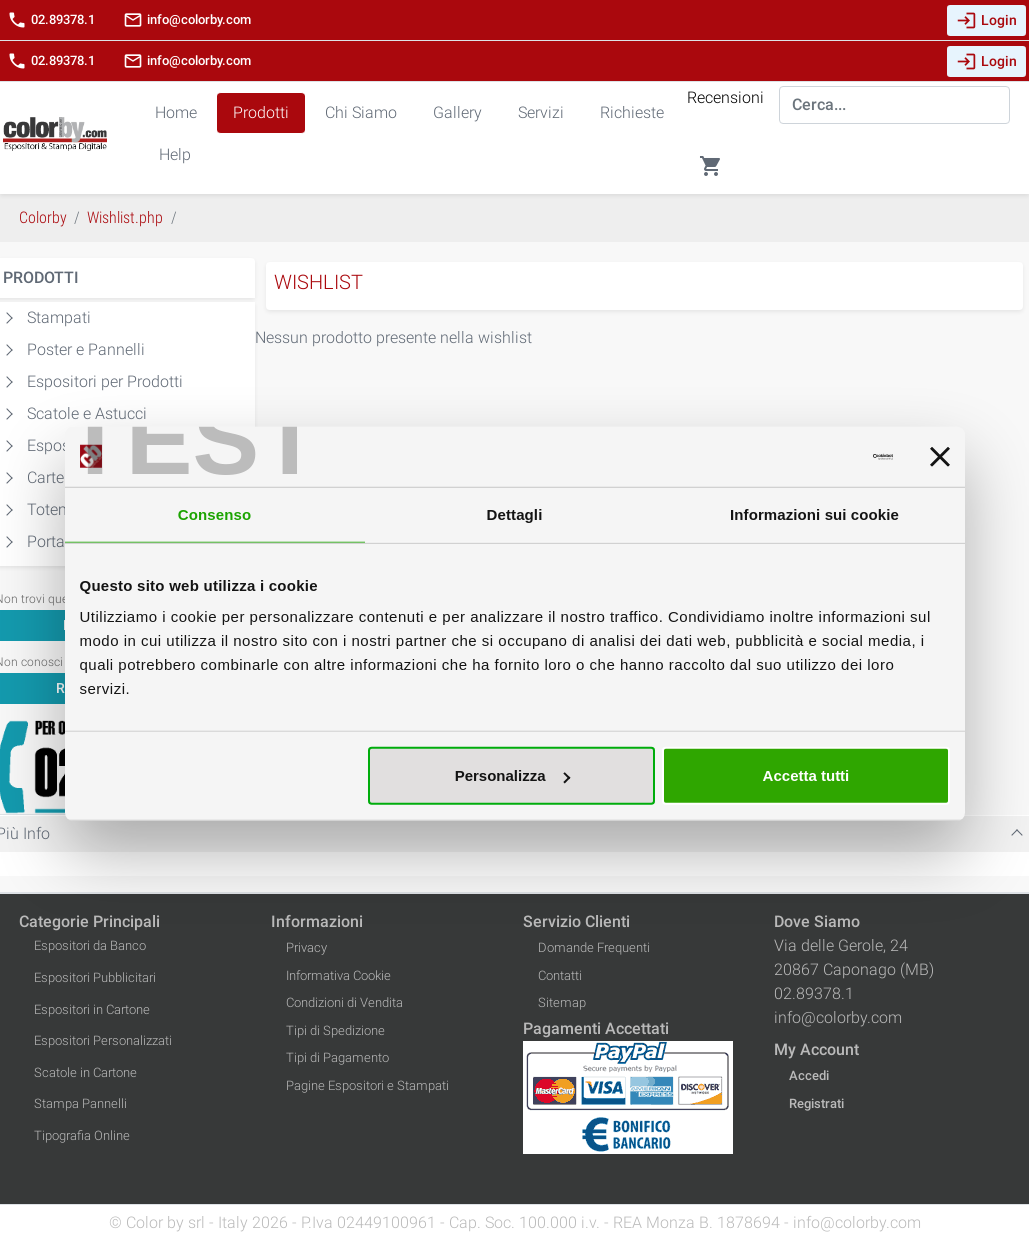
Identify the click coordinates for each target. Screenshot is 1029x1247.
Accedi (809, 1075)
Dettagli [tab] (515, 513)
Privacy (306, 947)
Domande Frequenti (594, 947)
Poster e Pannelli (86, 349)
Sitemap (562, 1002)
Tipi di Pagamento (337, 1057)
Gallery (457, 112)
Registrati (816, 1103)
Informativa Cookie (338, 975)
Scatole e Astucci (87, 413)
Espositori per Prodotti (105, 381)
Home (176, 112)
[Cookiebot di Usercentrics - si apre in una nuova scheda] (805, 456)
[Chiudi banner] (940, 456)
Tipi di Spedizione (335, 1030)
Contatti (560, 975)
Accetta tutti (806, 775)
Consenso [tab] (214, 513)
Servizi (541, 112)
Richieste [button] (632, 112)
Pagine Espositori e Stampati (367, 1085)
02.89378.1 (51, 20)
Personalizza (512, 775)
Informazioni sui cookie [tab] (814, 513)
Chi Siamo (361, 112)
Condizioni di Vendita (344, 1002)
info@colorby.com (187, 20)
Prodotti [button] (261, 112)
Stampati (59, 317)
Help (175, 154)
